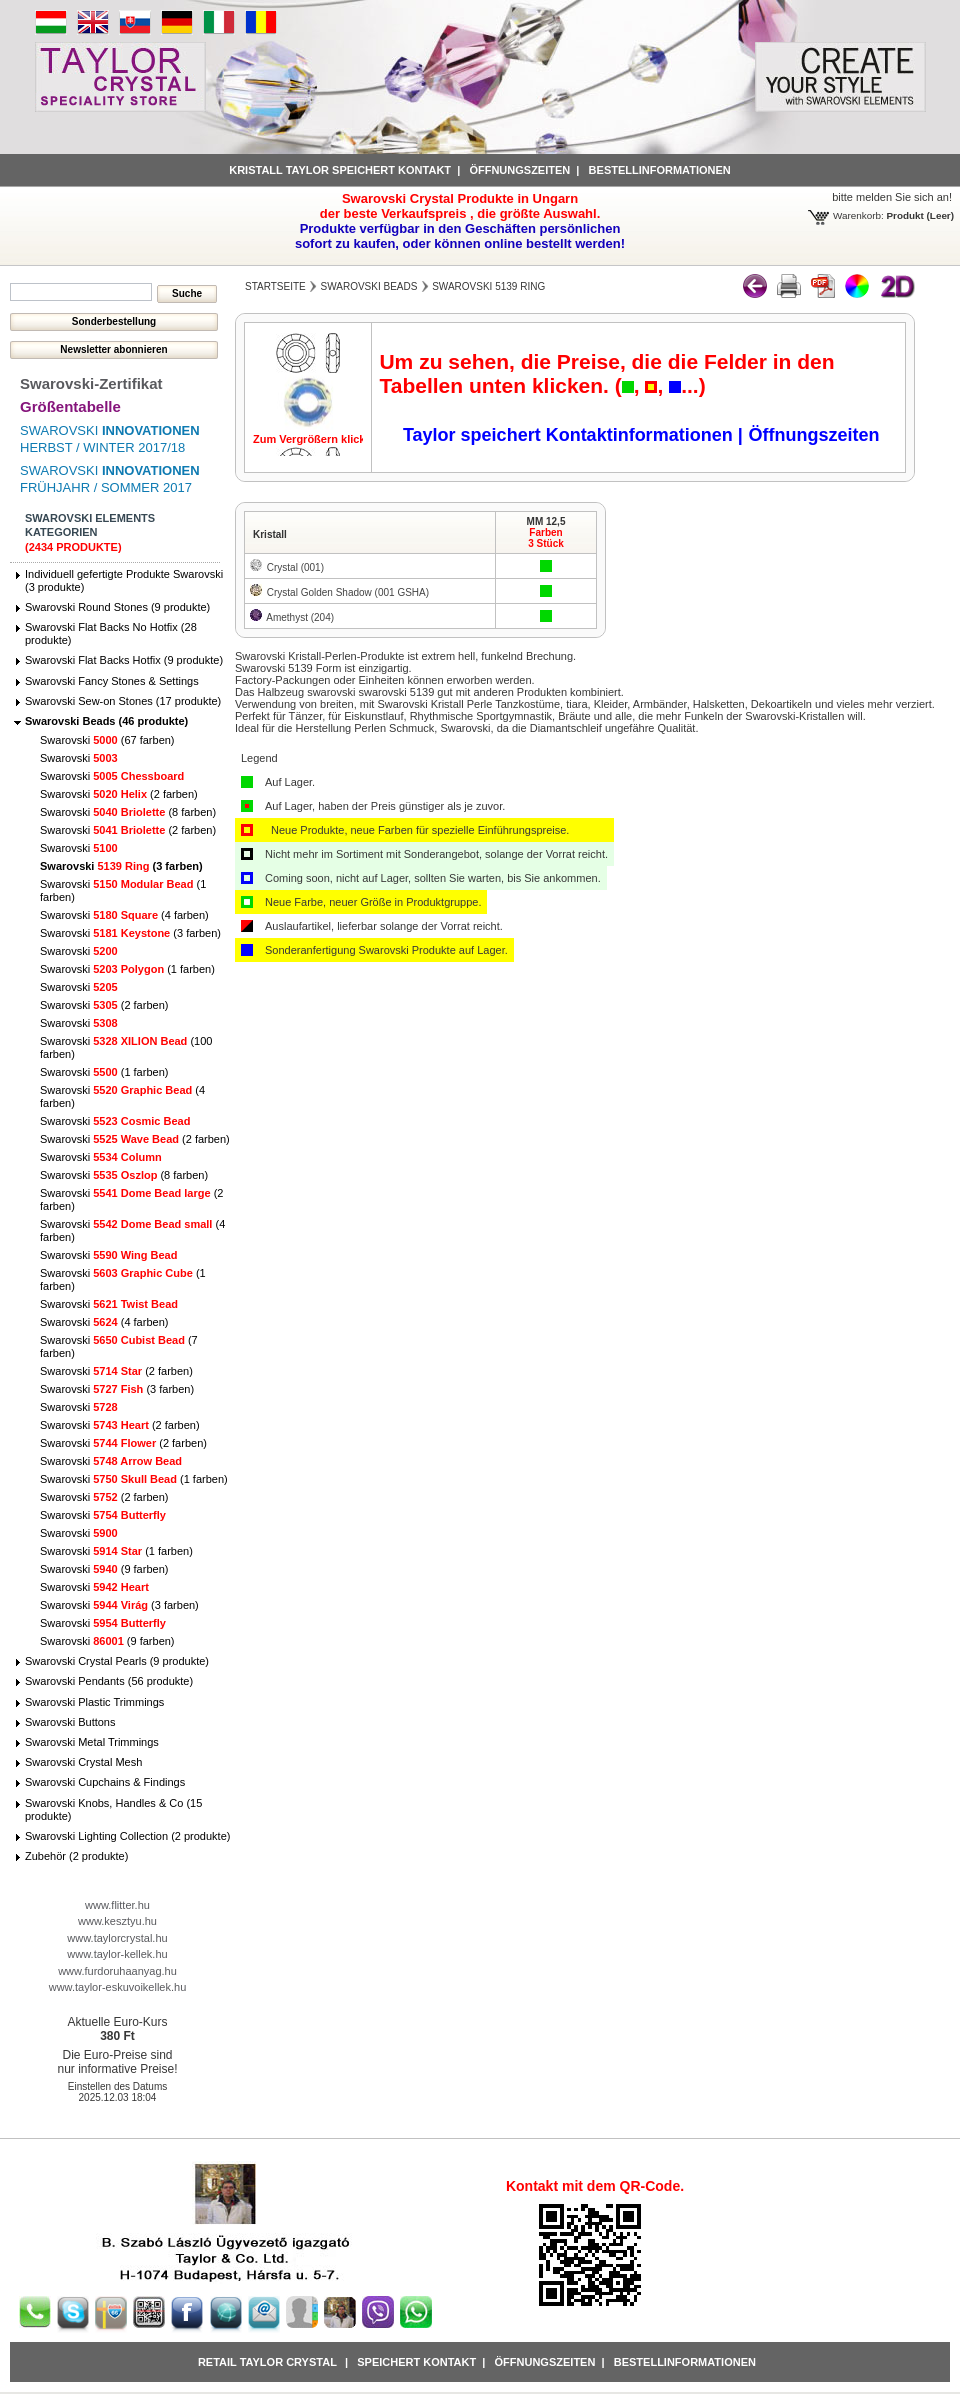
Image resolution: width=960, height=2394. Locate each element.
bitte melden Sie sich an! (892, 197)
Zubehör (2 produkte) (76, 1856)
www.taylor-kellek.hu (117, 1954)
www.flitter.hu (117, 1905)
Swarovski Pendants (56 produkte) (109, 1681)
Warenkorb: (858, 215)
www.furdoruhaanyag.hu (117, 1971)
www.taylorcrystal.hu (117, 1938)
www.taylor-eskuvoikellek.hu (118, 1987)
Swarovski (79, 758)
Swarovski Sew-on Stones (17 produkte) (123, 701)
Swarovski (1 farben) (127, 969)
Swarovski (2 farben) (119, 794)
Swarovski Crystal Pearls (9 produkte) (117, 1661)
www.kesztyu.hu (117, 1921)
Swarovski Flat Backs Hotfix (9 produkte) (124, 660)
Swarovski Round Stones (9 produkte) (117, 607)
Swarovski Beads (369, 286)
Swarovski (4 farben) (124, 915)
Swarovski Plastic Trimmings (94, 1702)
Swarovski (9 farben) (104, 1569)
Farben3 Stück (546, 538)
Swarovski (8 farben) (128, 812)
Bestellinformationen (660, 170)
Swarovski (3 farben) (121, 866)
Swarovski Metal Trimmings (92, 1742)
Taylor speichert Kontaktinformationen (570, 435)
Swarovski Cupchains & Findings (105, 1782)
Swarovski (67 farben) (107, 740)
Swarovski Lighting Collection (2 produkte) (127, 1836)
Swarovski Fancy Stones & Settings (112, 681)
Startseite (275, 286)
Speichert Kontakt (416, 2362)
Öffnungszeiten (519, 170)
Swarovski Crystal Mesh (83, 1762)
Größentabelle (70, 406)
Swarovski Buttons (70, 1722)
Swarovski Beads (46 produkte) (106, 721)
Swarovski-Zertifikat (91, 383)
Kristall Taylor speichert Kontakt (340, 170)
